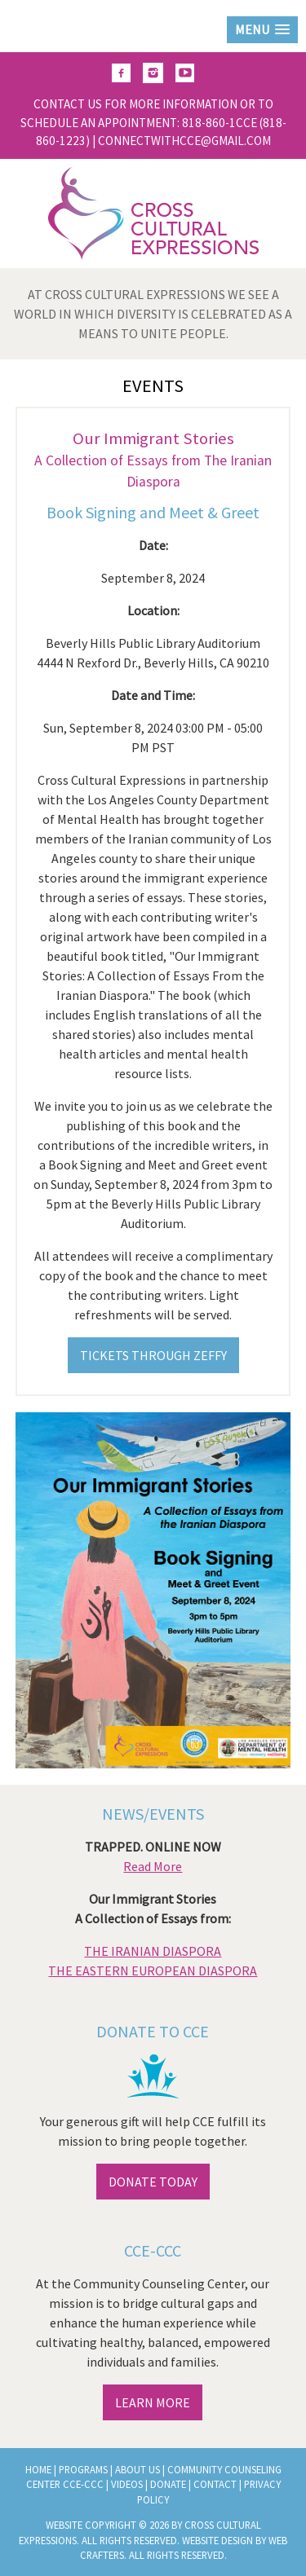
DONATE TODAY (153, 2181)
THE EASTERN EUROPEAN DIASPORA (152, 1970)
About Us (137, 2469)
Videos (127, 2483)
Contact (215, 2483)
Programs (83, 2469)
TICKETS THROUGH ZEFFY (153, 1355)
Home (38, 2469)
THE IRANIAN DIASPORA (152, 1951)
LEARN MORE (152, 2402)
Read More (152, 1866)
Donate (168, 2483)
